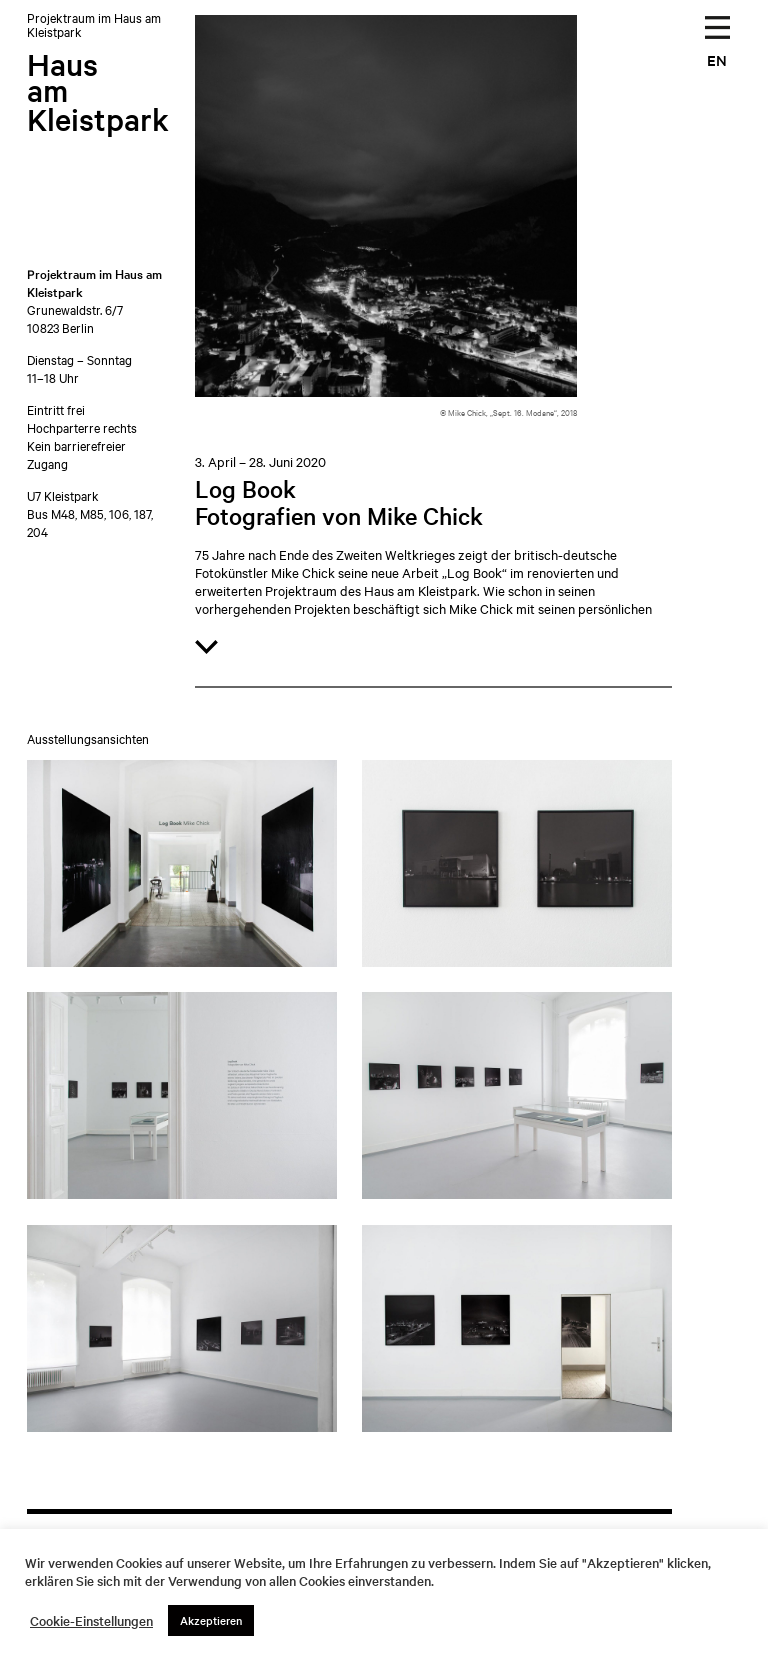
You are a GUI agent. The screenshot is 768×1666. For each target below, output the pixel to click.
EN (717, 59)
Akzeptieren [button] (211, 1620)
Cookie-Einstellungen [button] (91, 1621)
